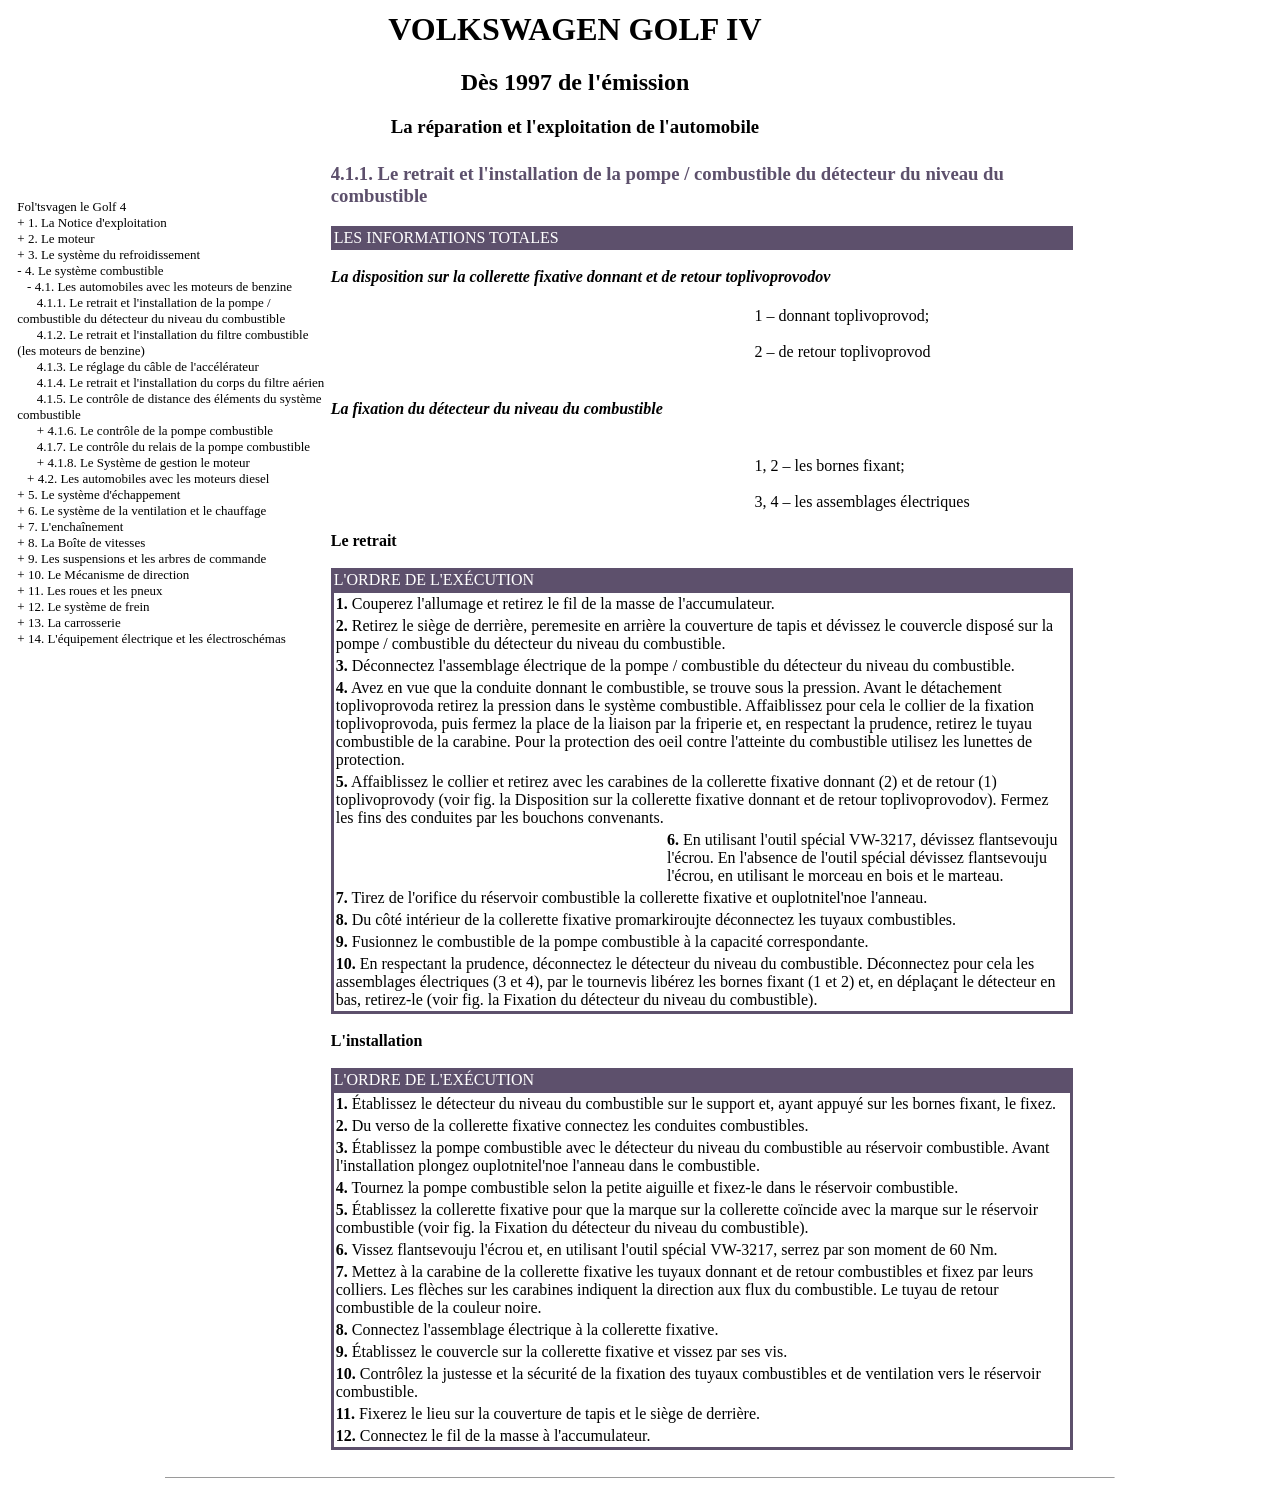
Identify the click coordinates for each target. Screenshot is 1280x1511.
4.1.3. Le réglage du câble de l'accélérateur (148, 366)
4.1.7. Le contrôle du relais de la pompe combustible (173, 446)
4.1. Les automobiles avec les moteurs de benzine (163, 286)
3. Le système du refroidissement (114, 254)
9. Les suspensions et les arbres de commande (147, 558)
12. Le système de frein (89, 606)
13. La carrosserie (74, 622)
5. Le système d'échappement (104, 494)
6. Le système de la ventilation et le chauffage (147, 510)
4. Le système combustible (94, 270)
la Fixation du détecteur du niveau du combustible (646, 999)
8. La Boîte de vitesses (86, 542)
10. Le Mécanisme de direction (108, 574)
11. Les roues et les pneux (95, 590)
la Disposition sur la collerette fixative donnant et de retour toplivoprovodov (741, 799)
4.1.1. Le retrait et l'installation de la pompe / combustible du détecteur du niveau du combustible (151, 310)
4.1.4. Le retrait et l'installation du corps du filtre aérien (181, 382)
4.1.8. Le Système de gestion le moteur (148, 462)
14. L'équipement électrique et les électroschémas (157, 638)
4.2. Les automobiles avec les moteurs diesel (154, 478)
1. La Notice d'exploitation (97, 222)
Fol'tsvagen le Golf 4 (71, 206)
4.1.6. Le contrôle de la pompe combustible (160, 430)
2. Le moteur (61, 238)
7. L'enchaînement (75, 526)
